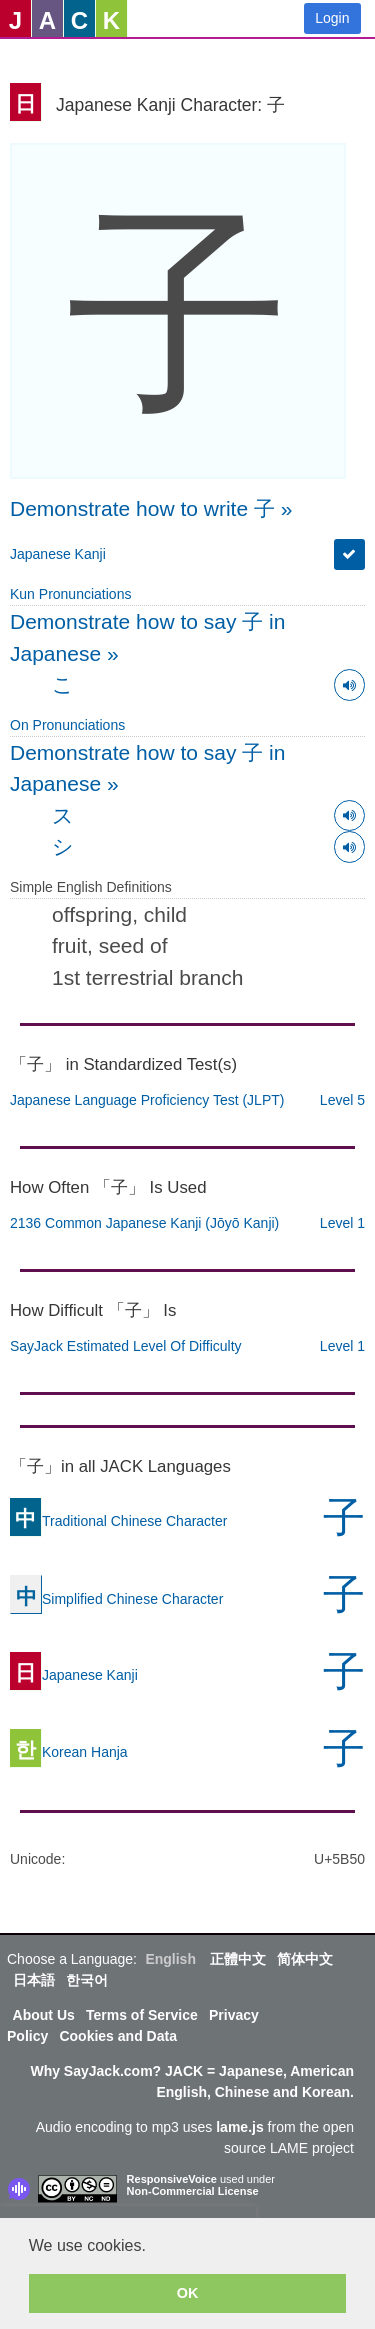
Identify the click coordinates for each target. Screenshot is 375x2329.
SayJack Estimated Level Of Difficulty (126, 1346)
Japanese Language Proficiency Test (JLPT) (147, 1100)
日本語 (34, 1980)
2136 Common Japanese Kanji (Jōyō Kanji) (144, 1223)
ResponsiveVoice (172, 2179)
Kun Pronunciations (70, 594)
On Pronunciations (67, 725)
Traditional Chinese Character (118, 1521)
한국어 (87, 1980)
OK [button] (188, 2293)
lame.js (239, 2127)
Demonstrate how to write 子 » (151, 508)
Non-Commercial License (193, 2191)
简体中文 (305, 1959)
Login (332, 18)
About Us (44, 2015)
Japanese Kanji (58, 554)
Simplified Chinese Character (116, 1599)
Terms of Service (142, 2015)
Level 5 (342, 1100)
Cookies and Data (117, 2036)
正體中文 (238, 1959)
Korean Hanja (69, 1752)
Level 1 (342, 1223)
